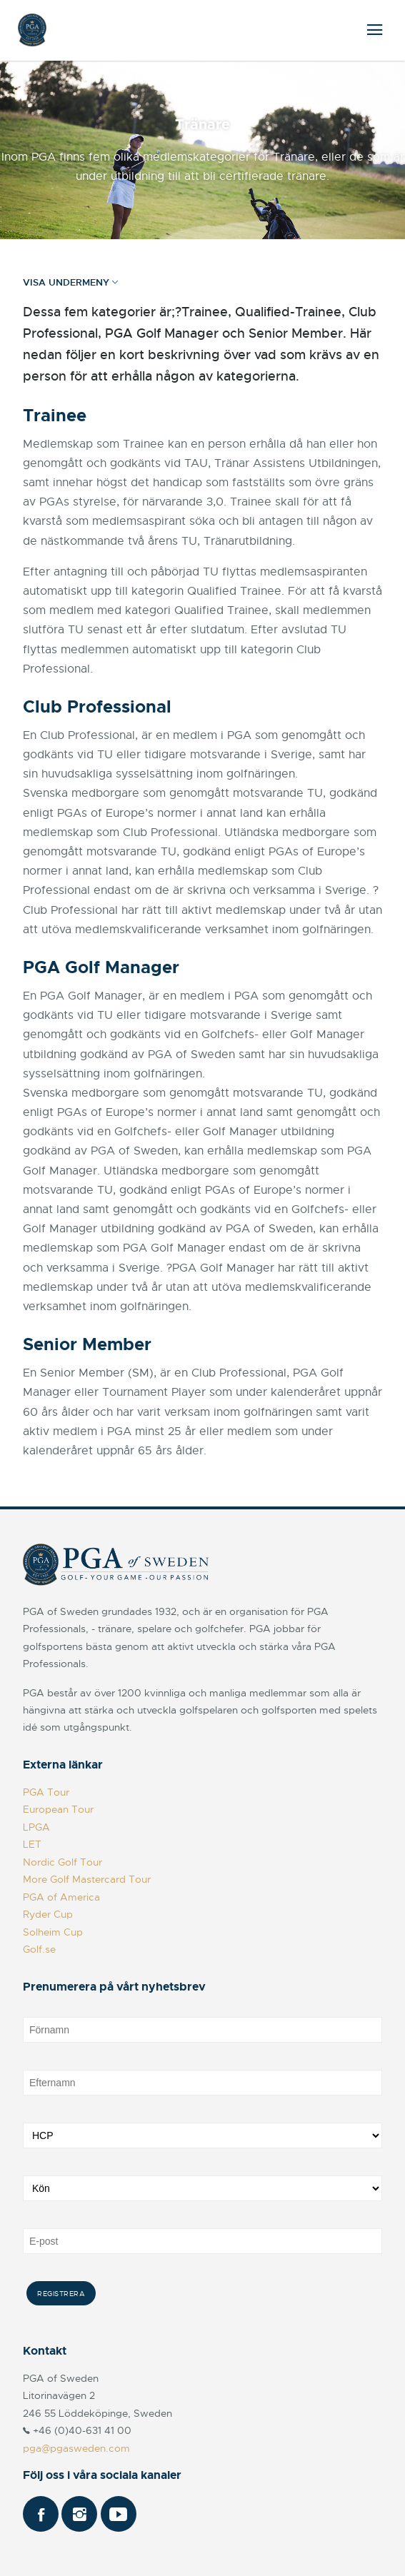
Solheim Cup (53, 1932)
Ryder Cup (48, 1914)
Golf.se (39, 1949)
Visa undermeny (70, 282)
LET (32, 1844)
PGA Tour (46, 1792)
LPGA (36, 1827)
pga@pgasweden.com (76, 2448)
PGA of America (61, 1897)
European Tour (58, 1809)
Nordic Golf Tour (62, 1862)
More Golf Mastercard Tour (87, 1879)
